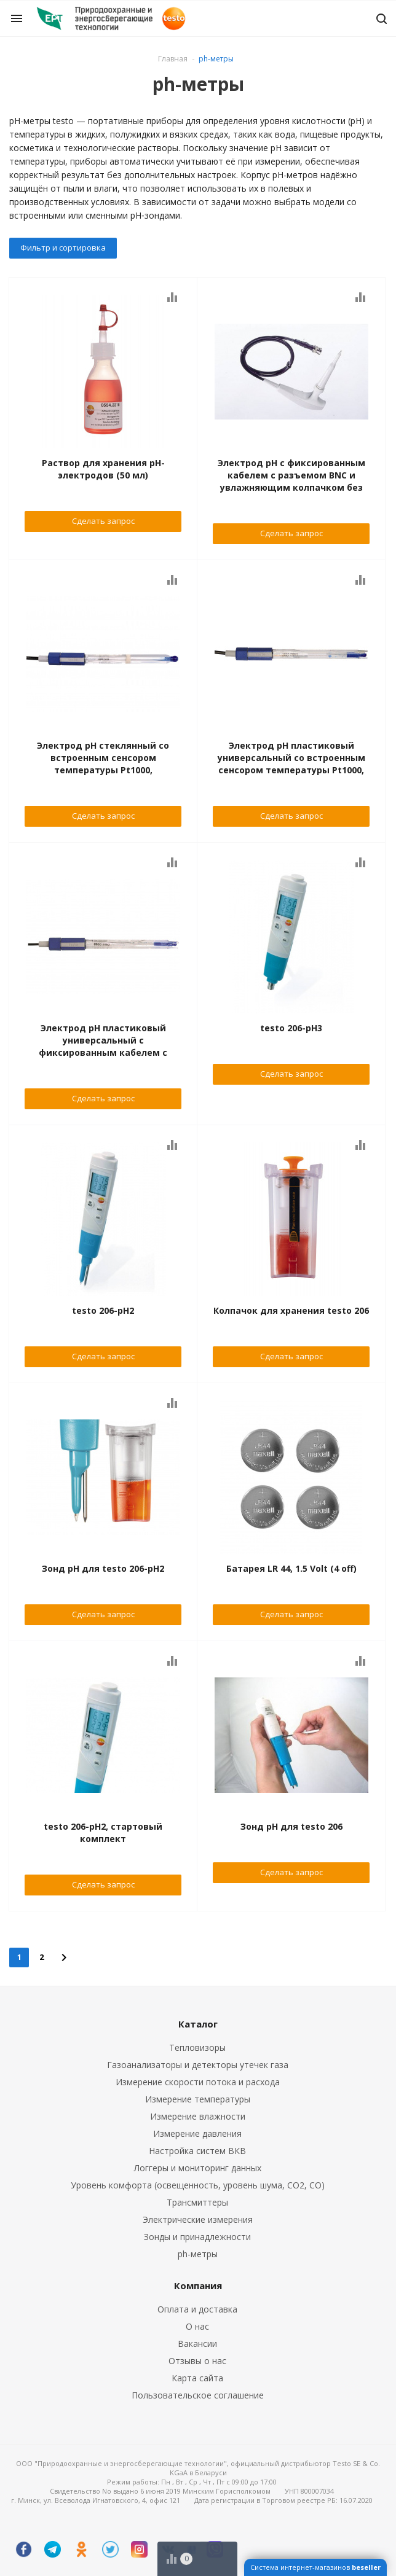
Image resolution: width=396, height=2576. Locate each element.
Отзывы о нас (197, 2361)
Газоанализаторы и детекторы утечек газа (197, 2065)
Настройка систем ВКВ (197, 2150)
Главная (173, 58)
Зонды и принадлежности (197, 2236)
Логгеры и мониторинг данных (197, 2168)
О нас (197, 2326)
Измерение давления (197, 2133)
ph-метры (198, 2254)
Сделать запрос (103, 520)
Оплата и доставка (197, 2309)
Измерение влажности (197, 2116)
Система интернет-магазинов (315, 2567)
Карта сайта (197, 2378)
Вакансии (197, 2343)
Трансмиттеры (197, 2202)
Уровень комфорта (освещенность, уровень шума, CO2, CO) (198, 2185)
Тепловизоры (197, 2047)
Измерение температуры (197, 2099)
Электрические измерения (198, 2219)
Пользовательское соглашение (198, 2395)
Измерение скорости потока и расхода (198, 2082)
